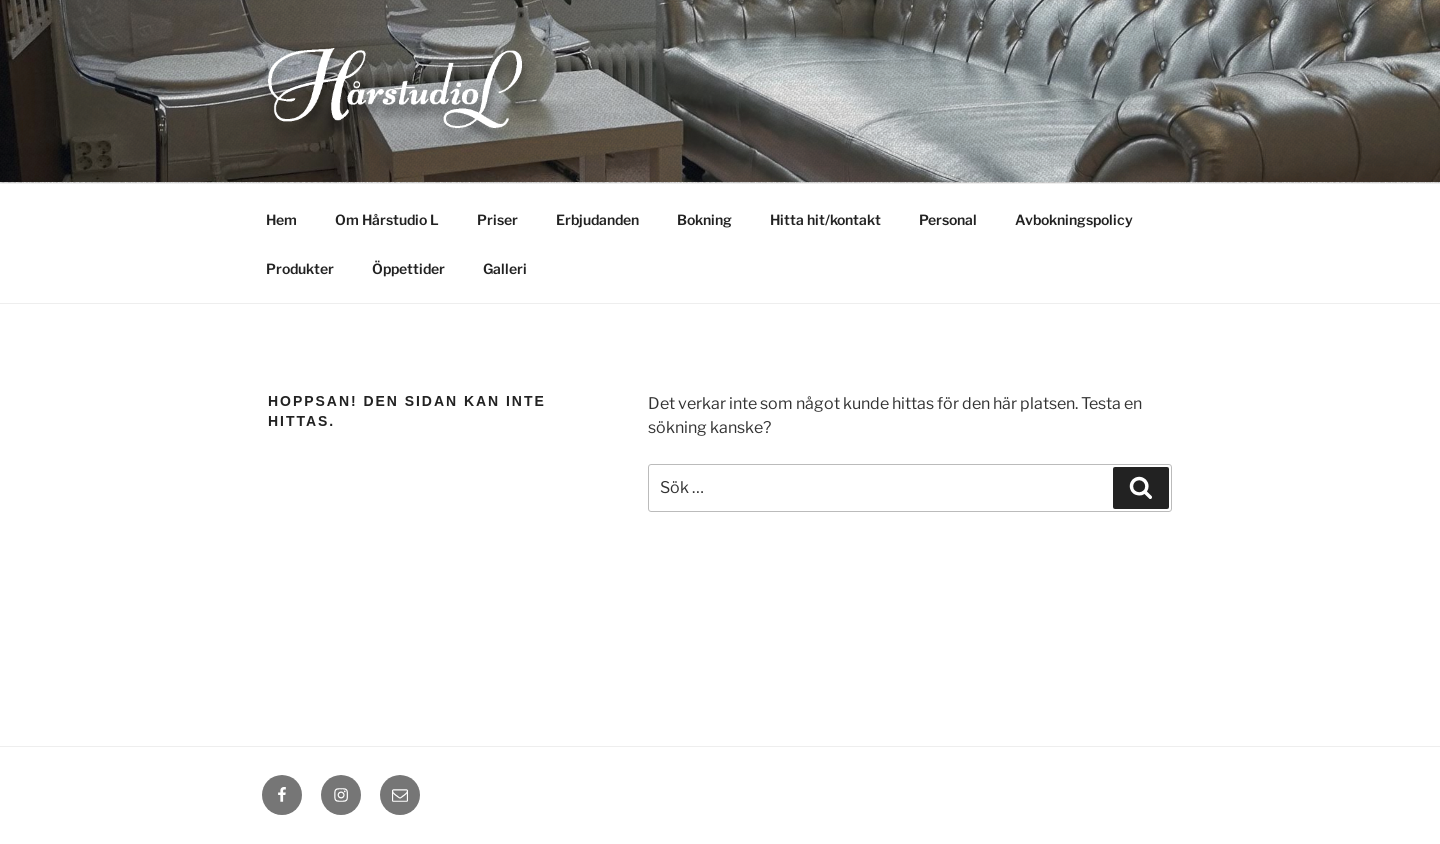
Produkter (300, 268)
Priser (497, 219)
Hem (281, 219)
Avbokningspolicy (1074, 219)
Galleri (505, 268)
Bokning (704, 219)
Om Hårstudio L (387, 219)
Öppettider (408, 268)
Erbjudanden (597, 219)
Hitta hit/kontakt (825, 219)
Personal (948, 219)
